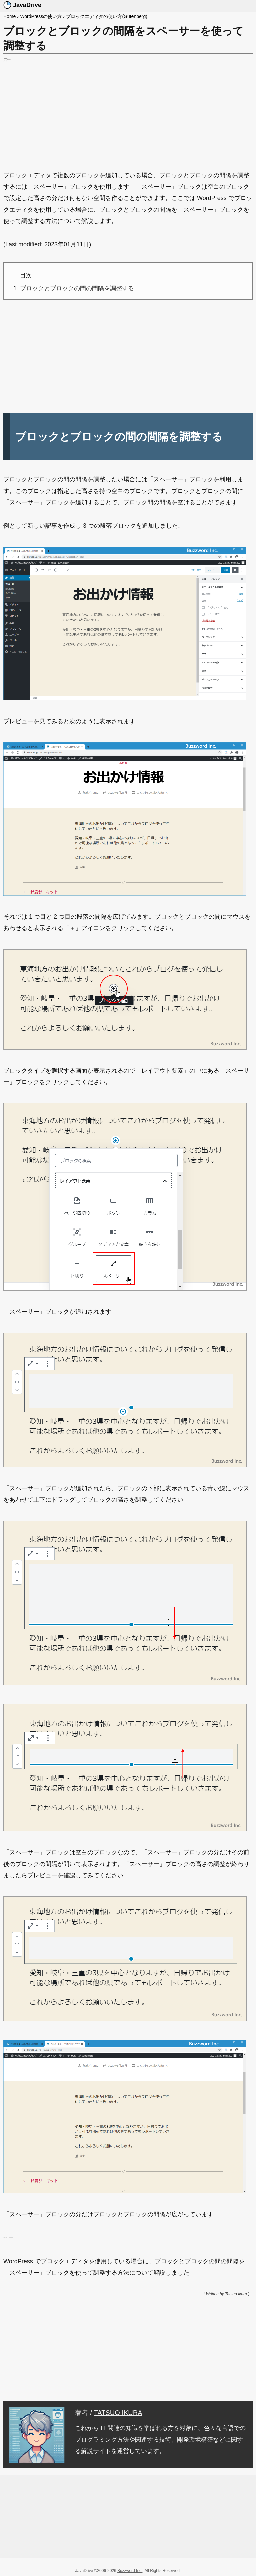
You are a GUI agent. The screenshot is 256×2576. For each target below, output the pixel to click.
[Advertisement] (128, 111)
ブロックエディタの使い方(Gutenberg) (106, 16)
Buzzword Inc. (129, 2570)
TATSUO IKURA (118, 2412)
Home (9, 16)
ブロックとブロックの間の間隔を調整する (77, 288)
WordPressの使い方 (41, 16)
